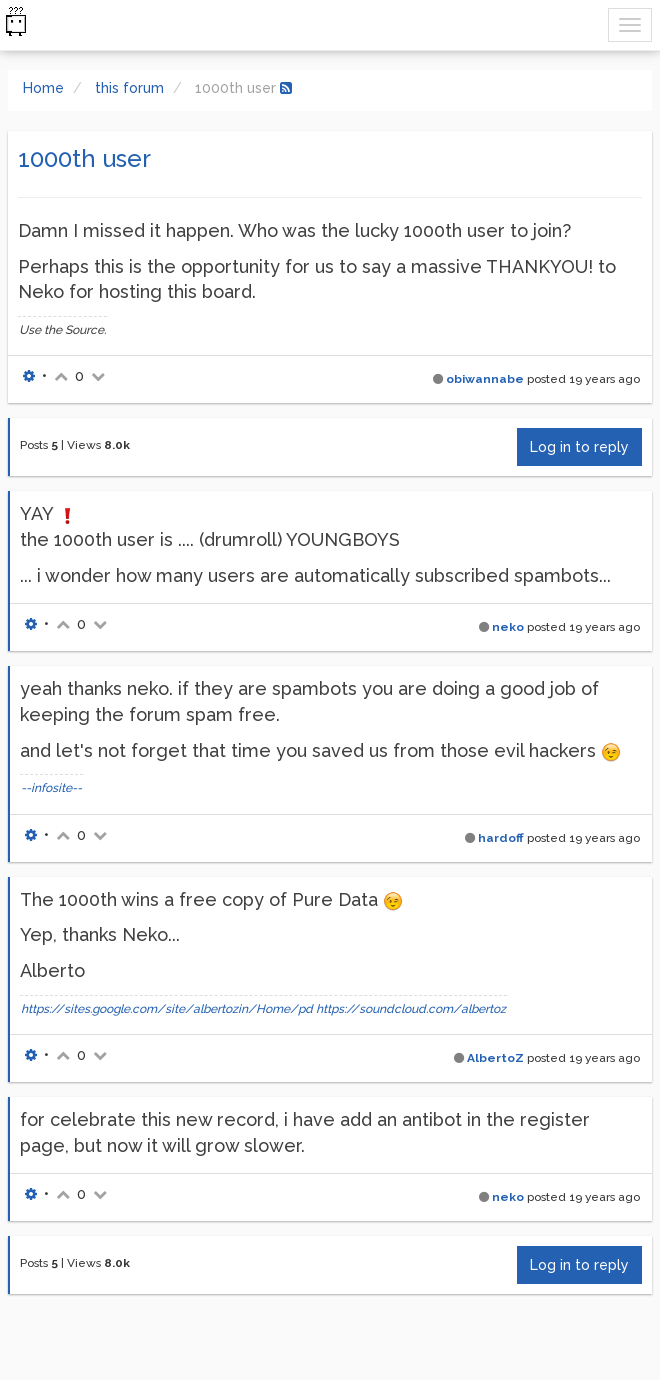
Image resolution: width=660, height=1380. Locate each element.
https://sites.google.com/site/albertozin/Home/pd (167, 1009)
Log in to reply (579, 447)
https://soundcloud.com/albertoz (411, 1009)
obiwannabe (485, 379)
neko (508, 627)
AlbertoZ (495, 1058)
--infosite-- (51, 788)
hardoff (501, 838)
